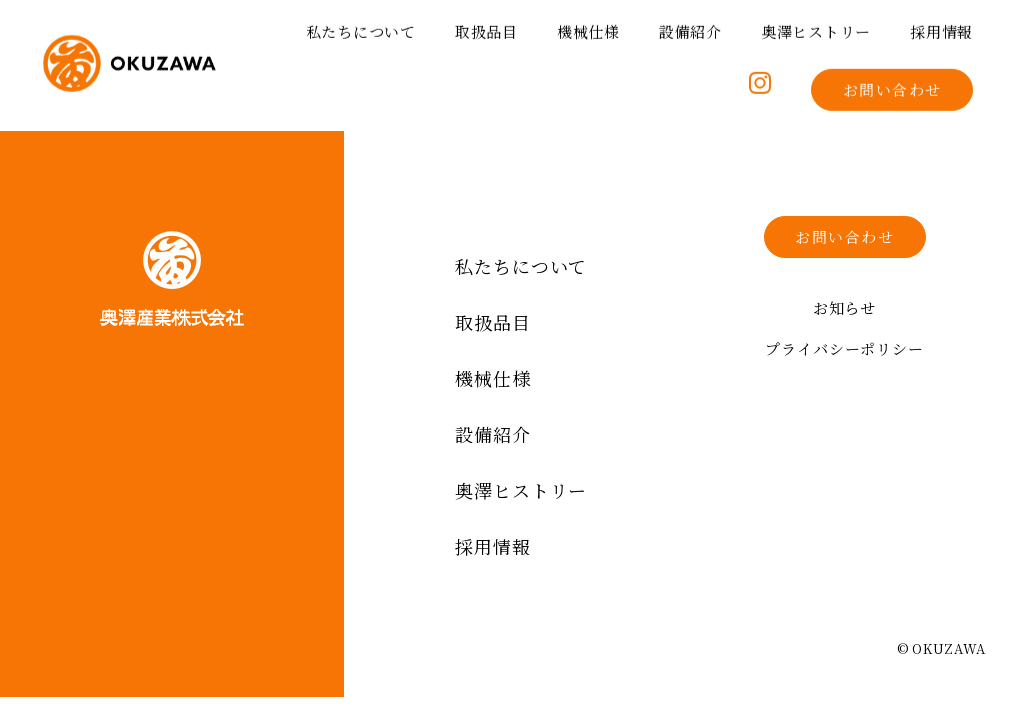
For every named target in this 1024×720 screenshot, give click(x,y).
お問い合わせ (892, 85)
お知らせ (845, 307)
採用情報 (941, 27)
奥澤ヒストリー (816, 27)
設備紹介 (690, 27)
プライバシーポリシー (844, 348)
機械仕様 (588, 27)
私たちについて (361, 27)
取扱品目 (486, 27)
